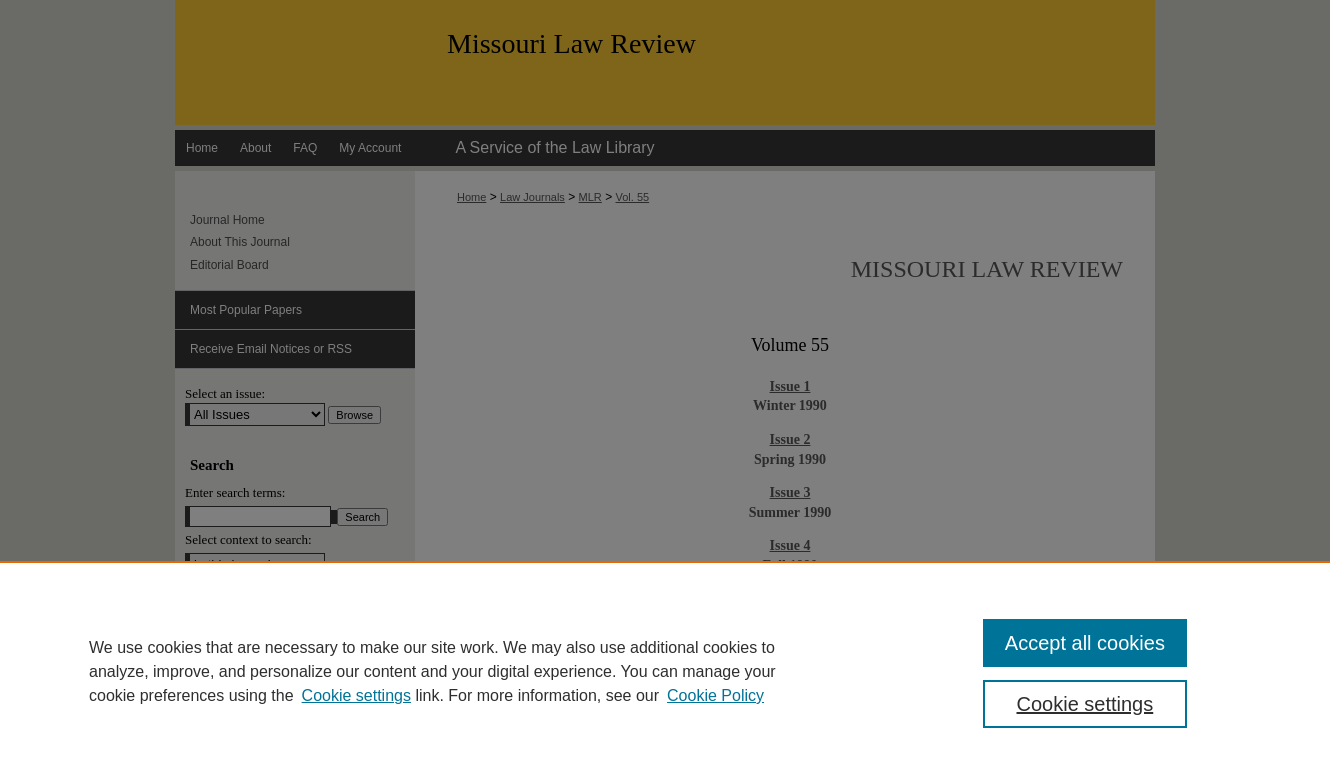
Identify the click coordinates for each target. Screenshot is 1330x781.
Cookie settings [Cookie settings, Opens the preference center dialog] (1085, 704)
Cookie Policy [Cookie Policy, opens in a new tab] (715, 695)
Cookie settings (356, 695)
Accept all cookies (1085, 643)
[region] (665, 671)
